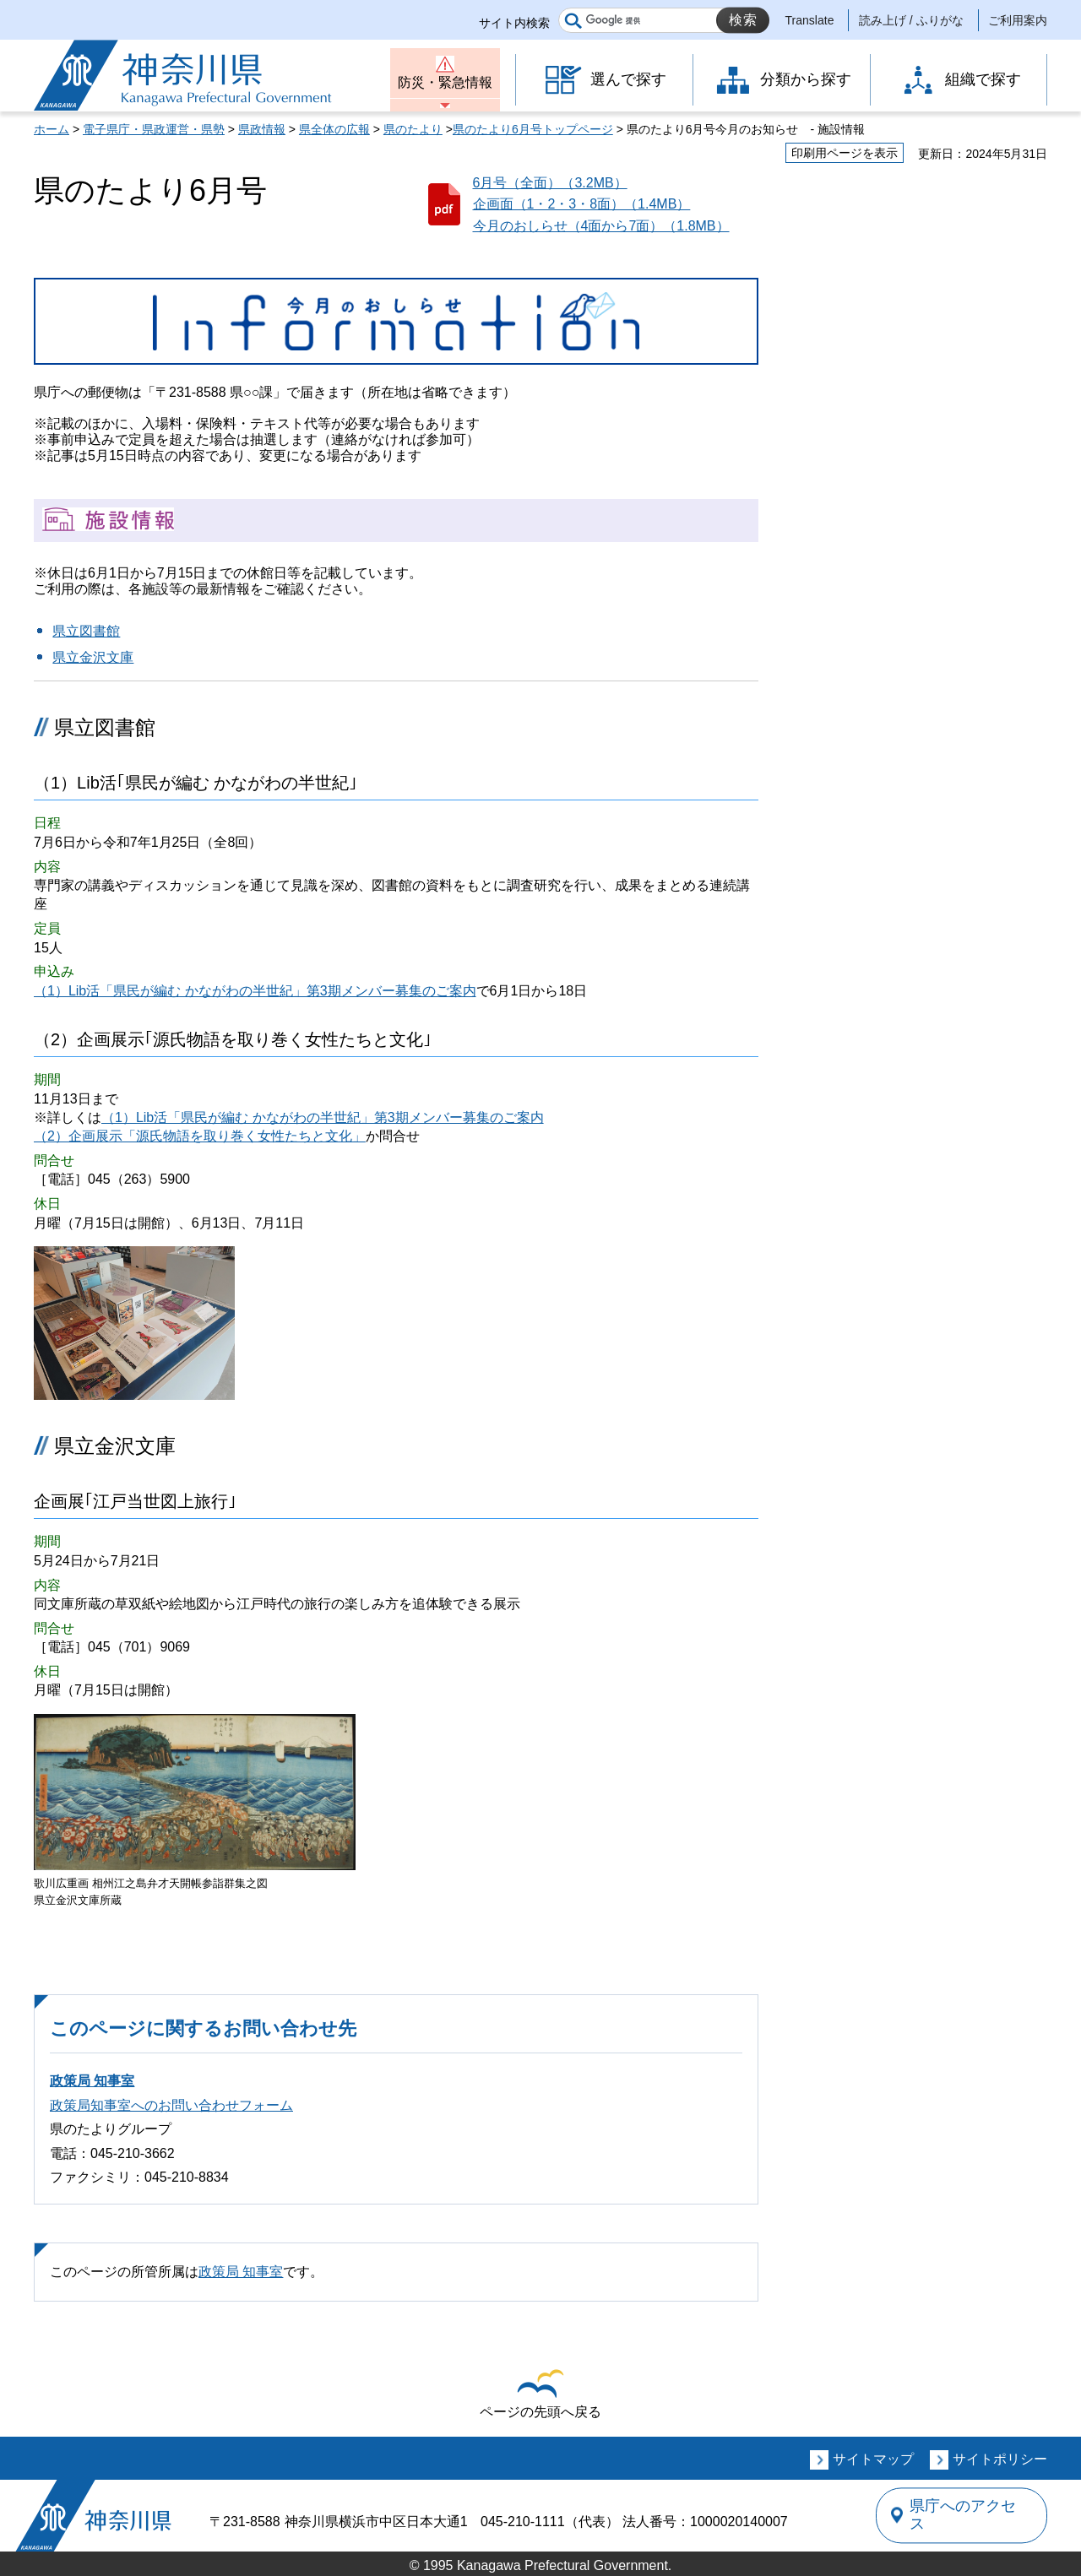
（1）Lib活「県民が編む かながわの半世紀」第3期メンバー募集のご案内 (255, 991)
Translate (809, 20)
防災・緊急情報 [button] (445, 82)
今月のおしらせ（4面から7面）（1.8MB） (601, 226)
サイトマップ (873, 2459)
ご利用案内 (1017, 20)
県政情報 (261, 129)
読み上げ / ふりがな (911, 20)
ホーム (51, 129)
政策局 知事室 (92, 2081)
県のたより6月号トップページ (533, 129)
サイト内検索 (514, 23)
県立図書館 (86, 631)
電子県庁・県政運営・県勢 (154, 129)
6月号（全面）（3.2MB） (550, 183)
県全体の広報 (334, 129)
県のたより (413, 129)
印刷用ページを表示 (844, 153)
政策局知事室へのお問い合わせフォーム (171, 2105)
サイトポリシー (1000, 2459)
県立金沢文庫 (92, 657)
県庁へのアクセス (969, 2515)
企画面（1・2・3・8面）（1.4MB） (582, 204)
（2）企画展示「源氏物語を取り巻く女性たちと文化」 (200, 1136)
